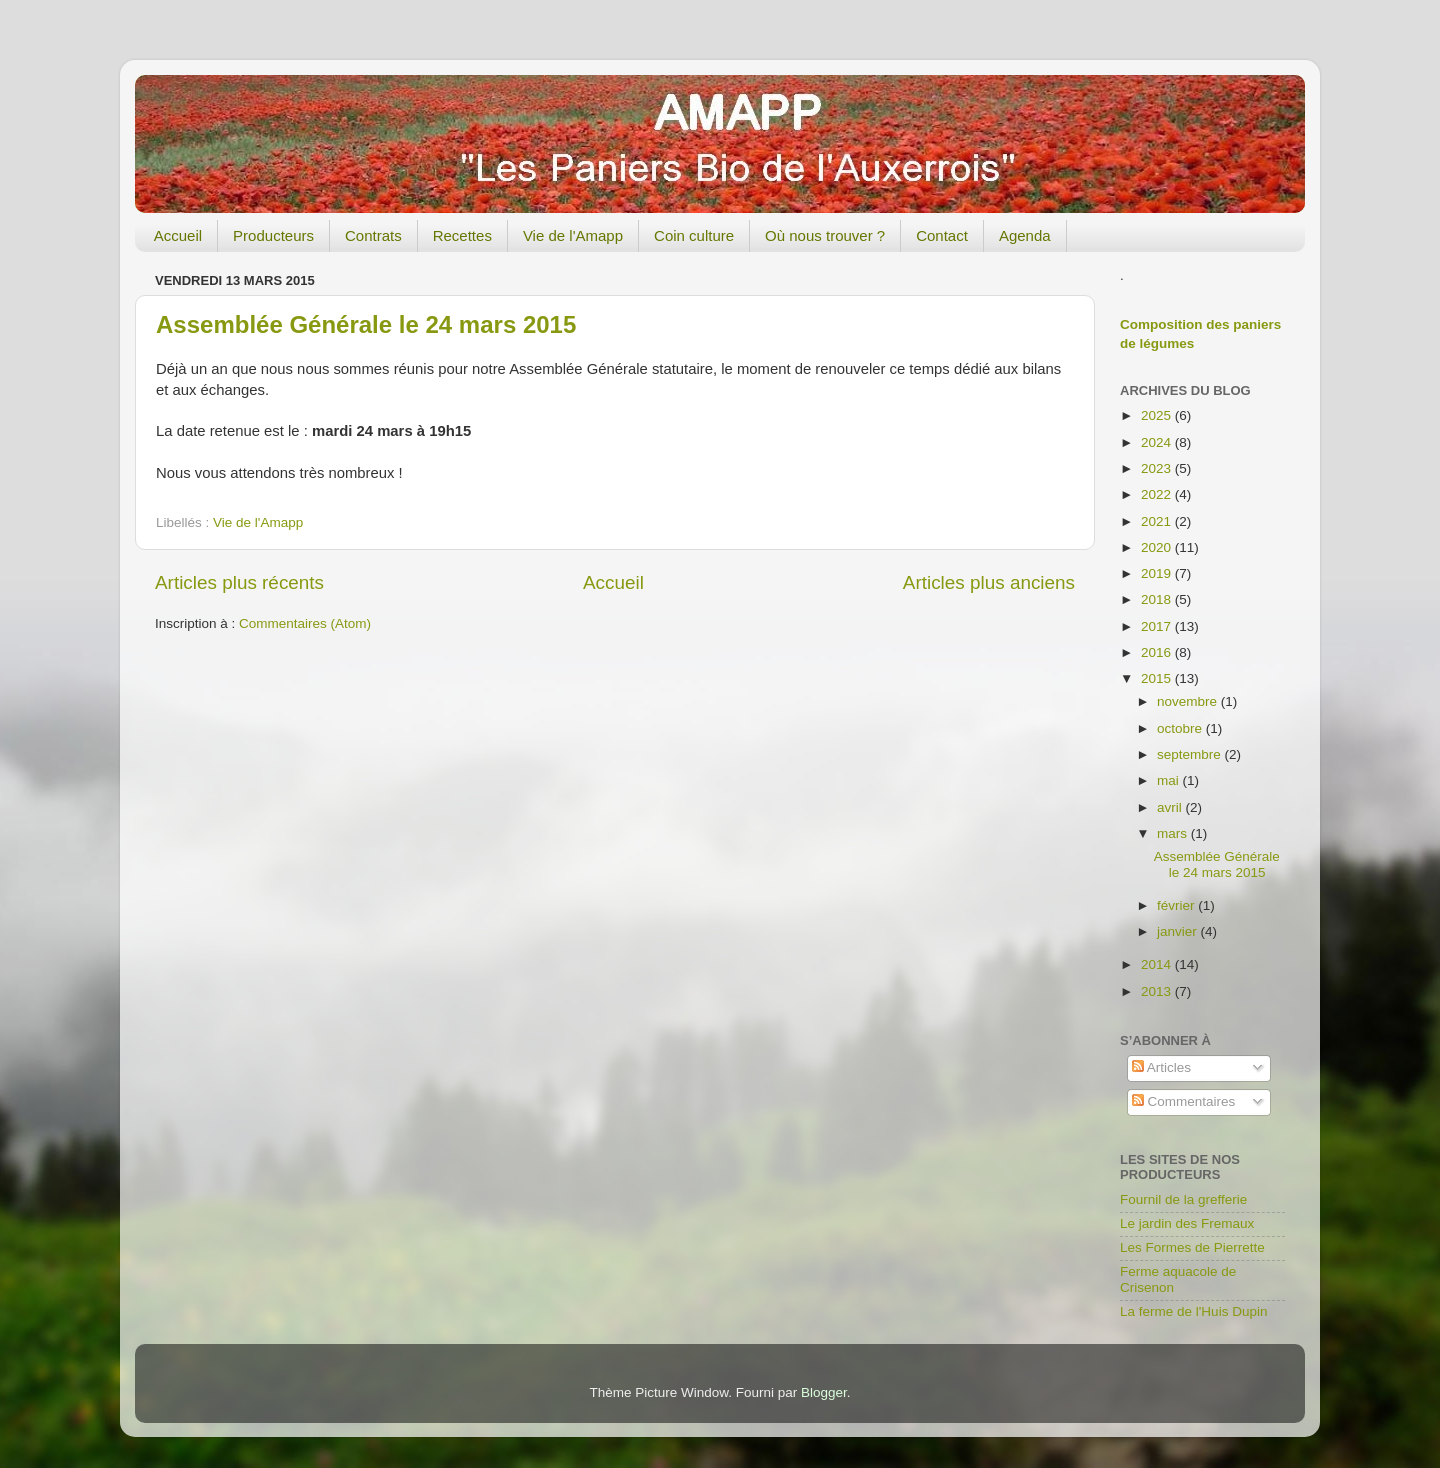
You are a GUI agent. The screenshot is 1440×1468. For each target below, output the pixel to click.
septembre (1191, 754)
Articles (1161, 1067)
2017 (1158, 626)
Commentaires (1184, 1101)
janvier (1179, 931)
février (1177, 905)
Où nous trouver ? (825, 235)
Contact (942, 235)
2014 (1158, 964)
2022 (1158, 494)
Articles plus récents (239, 582)
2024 (1158, 442)
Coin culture (694, 235)
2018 (1158, 599)
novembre (1189, 701)
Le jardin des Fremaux (1187, 1223)
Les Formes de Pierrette (1192, 1247)
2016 (1158, 652)
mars (1174, 833)
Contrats (373, 235)
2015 (1158, 678)
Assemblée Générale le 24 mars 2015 (366, 324)
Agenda (1025, 235)
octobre (1181, 728)
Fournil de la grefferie (1183, 1199)
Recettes (462, 235)
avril (1171, 807)
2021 (1158, 521)
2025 (1158, 415)
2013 (1158, 991)
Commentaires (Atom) (305, 623)
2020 (1158, 547)
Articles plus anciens (989, 582)
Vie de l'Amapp (573, 235)
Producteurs (273, 235)
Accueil (178, 235)
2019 (1158, 573)
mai (1170, 780)
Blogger (824, 1392)
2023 (1158, 468)
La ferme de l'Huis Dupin (1193, 1311)
